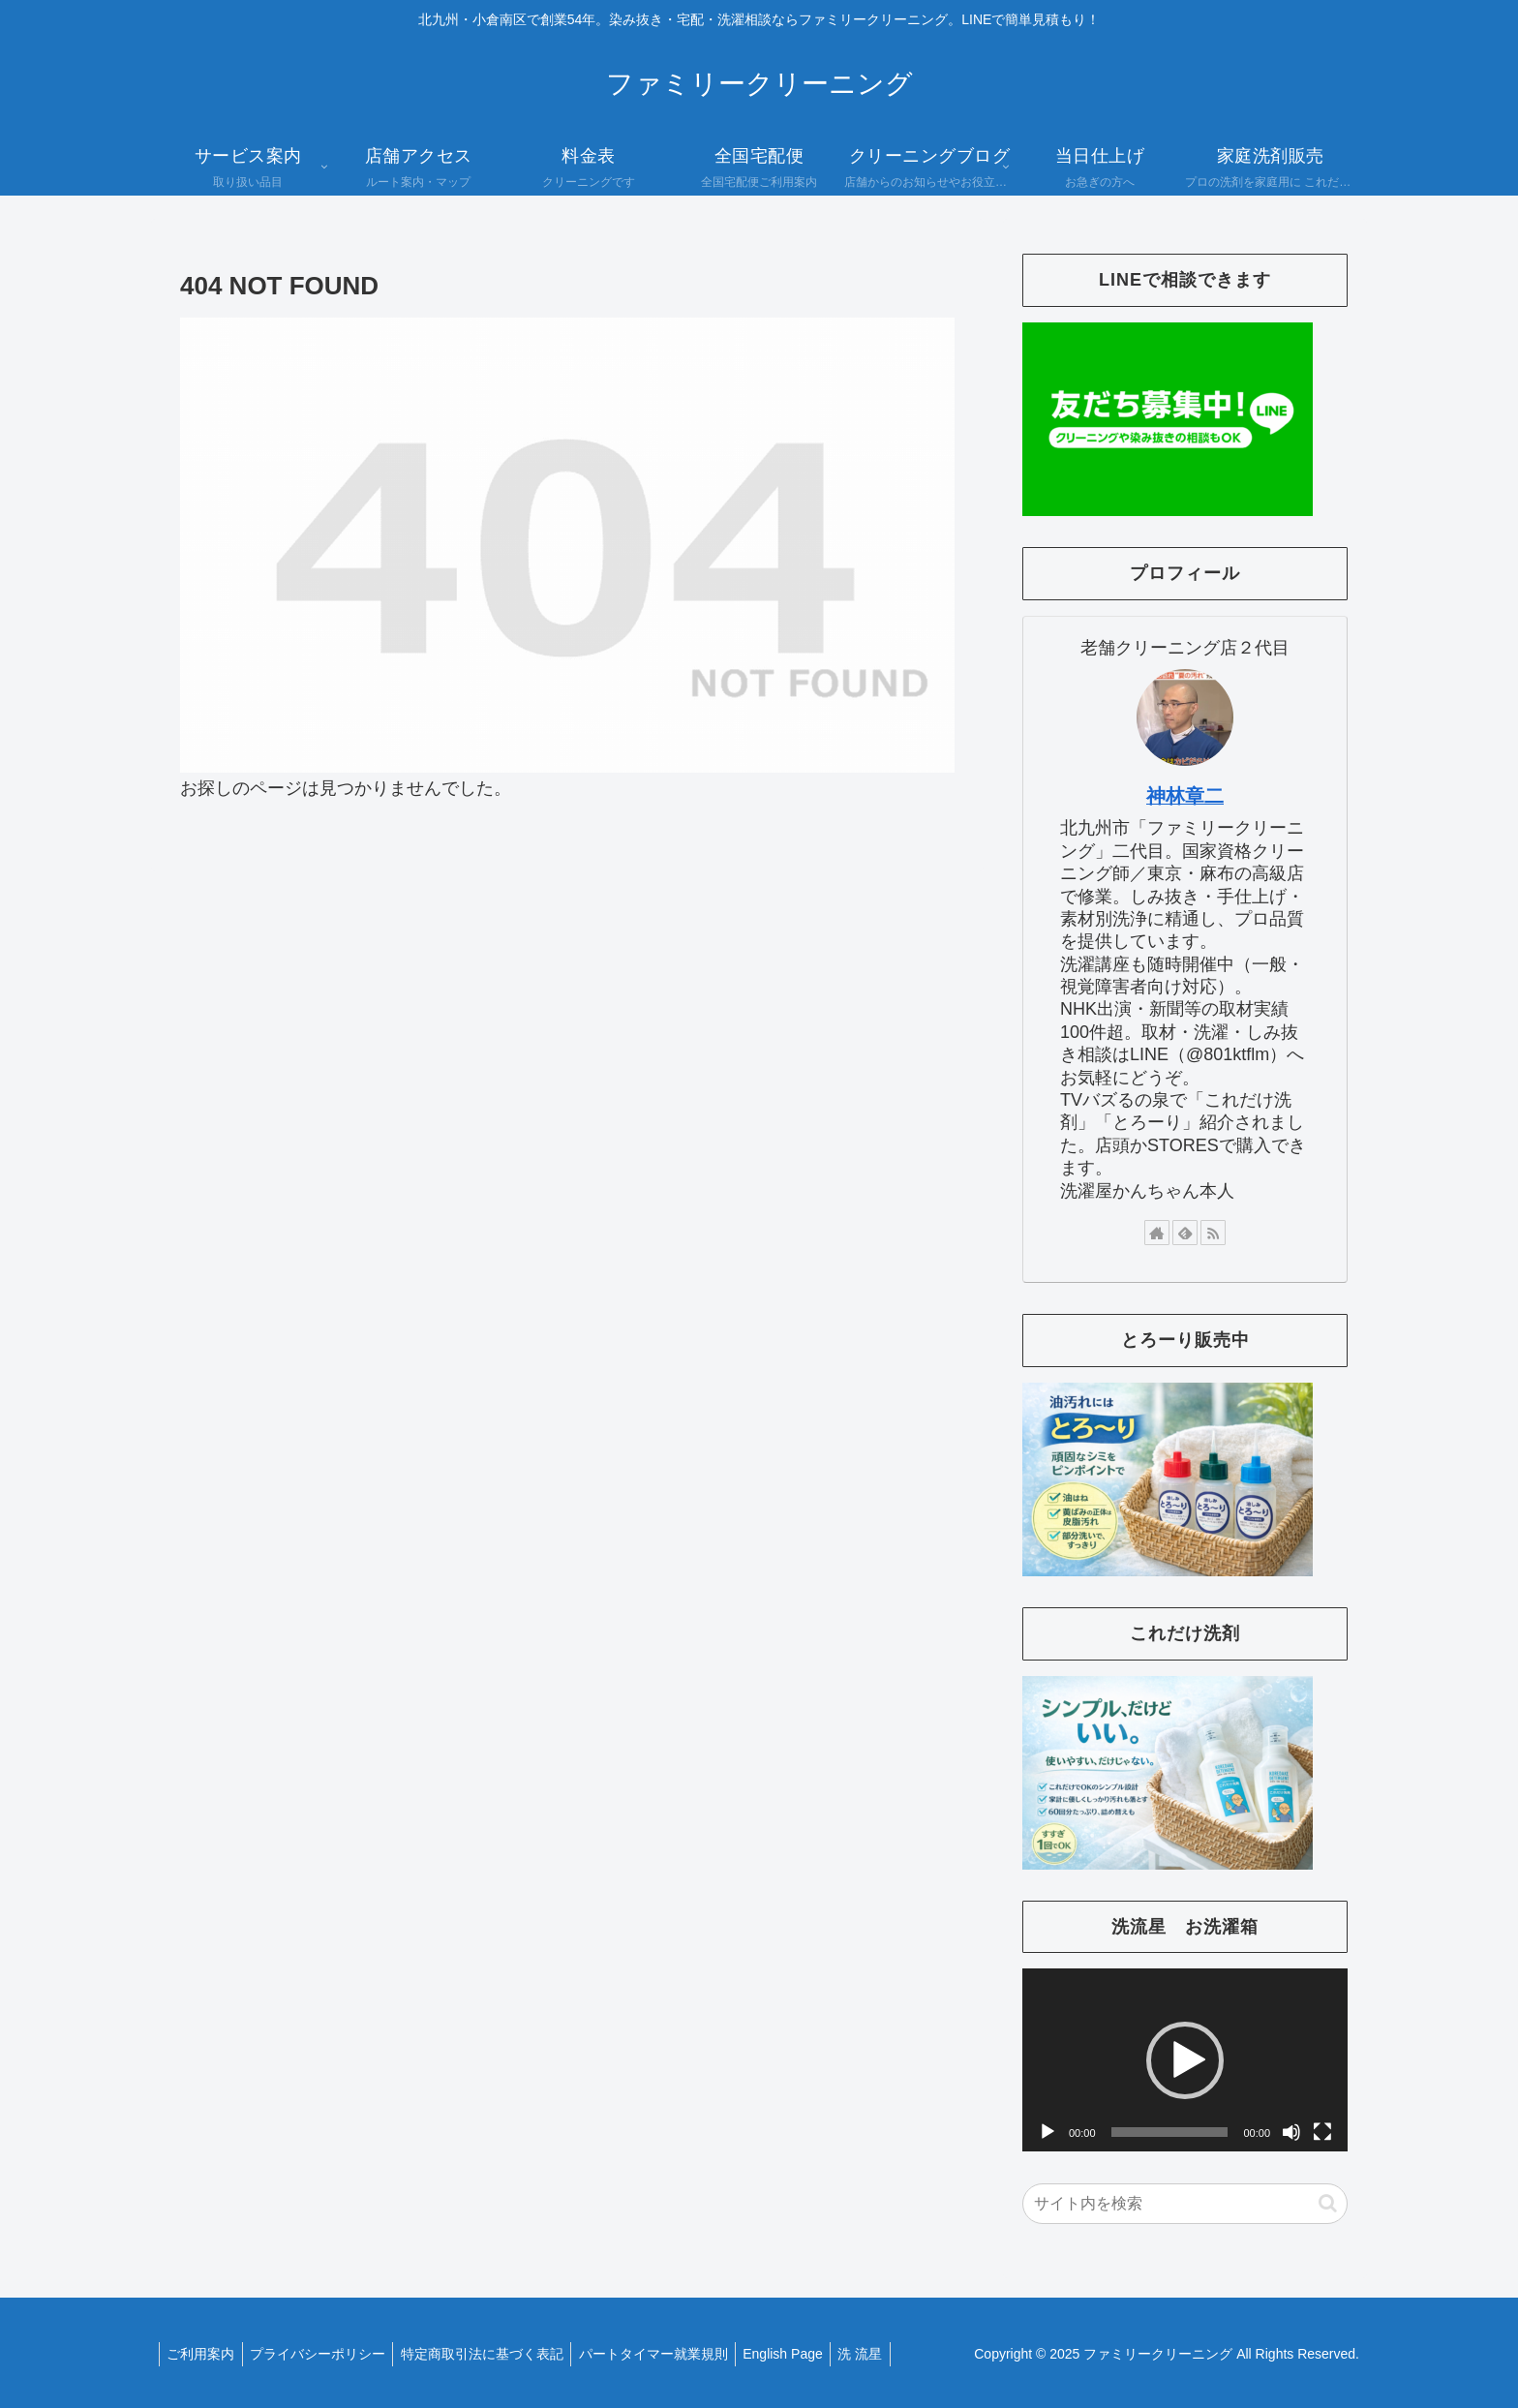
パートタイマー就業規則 (670, 2354)
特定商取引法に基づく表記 (494, 2354)
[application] (1185, 2059)
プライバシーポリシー (325, 2354)
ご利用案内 (203, 2354)
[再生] (1047, 2132)
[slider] (1170, 2132)
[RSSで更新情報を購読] (1213, 1232)
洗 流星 (888, 2354)
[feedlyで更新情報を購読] (1185, 1232)
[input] (1185, 2203)
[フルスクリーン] (1322, 2132)
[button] (1185, 2060)
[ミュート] (1291, 2132)
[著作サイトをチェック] (1156, 1232)
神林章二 (1185, 796)
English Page (806, 2354)
